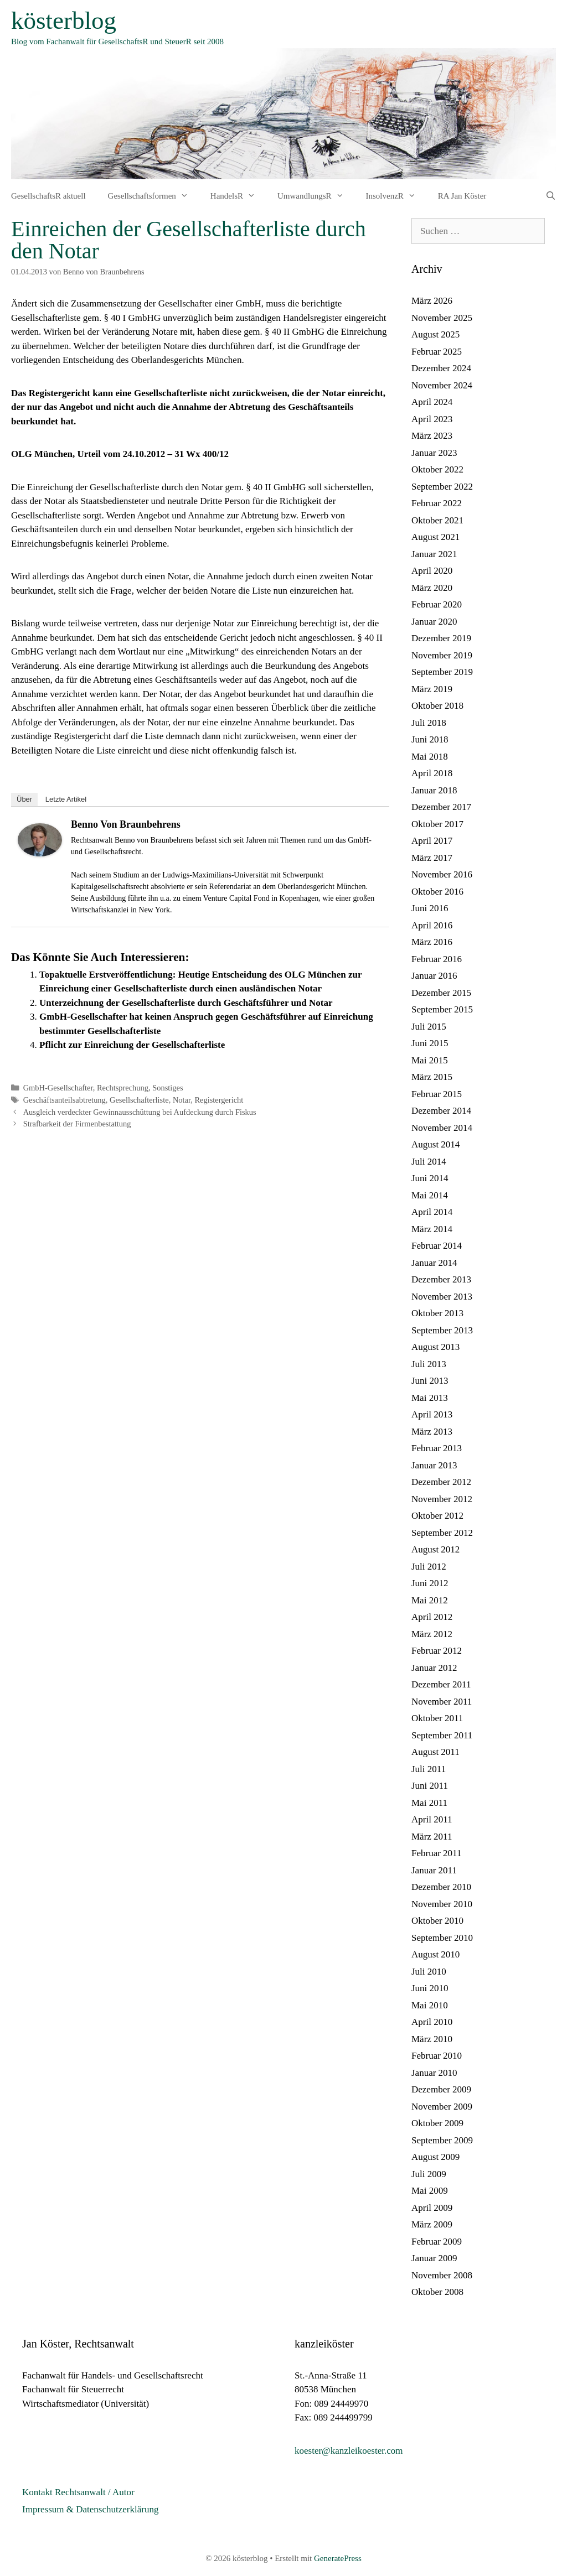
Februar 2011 (436, 1853)
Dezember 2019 (441, 638)
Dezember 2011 (441, 1684)
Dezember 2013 (441, 1279)
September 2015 (442, 1009)
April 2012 (431, 1617)
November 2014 (441, 1128)
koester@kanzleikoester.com (349, 2450)
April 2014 (431, 1212)
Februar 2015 (436, 1094)
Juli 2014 (428, 1161)
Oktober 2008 (437, 2292)
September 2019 (442, 672)
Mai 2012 (429, 1600)
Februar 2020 (436, 604)
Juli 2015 (428, 1026)
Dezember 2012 (441, 1482)
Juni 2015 (430, 1043)
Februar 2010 (436, 2055)
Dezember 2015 (441, 993)
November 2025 (441, 318)
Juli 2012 (428, 1566)
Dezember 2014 (441, 1110)
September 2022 (442, 486)
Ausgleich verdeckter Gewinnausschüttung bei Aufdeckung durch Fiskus (139, 1112)
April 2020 (431, 570)
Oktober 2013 (437, 1313)
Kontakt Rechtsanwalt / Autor (78, 2492)
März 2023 (431, 435)
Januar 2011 (434, 1870)
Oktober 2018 (437, 705)
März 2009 (431, 2224)
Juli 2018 (428, 723)
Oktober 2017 (437, 824)
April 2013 (431, 1414)
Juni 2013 (430, 1380)
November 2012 (441, 1499)
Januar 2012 (434, 1668)
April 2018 (431, 773)
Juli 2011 (428, 1769)
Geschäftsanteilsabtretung (64, 1099)
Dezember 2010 (441, 1887)
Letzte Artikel (65, 799)
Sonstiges (167, 1087)
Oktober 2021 (437, 520)
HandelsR (238, 196)
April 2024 (431, 402)
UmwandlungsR (316, 196)
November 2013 (441, 1296)
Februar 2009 (436, 2241)
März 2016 (431, 942)
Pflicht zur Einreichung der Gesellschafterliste (132, 1045)
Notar (181, 1099)
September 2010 (442, 1938)
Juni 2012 (430, 1583)
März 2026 (431, 300)
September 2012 (442, 1533)
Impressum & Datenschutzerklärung (90, 2509)
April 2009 (431, 2208)
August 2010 (435, 1954)
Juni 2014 (430, 1178)
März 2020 (431, 588)
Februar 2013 (436, 1448)
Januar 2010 (434, 2073)
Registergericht (218, 1099)
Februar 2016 (436, 959)
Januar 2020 (434, 621)
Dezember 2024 (441, 368)
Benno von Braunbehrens (126, 824)
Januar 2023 (434, 453)
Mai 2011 (429, 1803)
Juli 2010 (428, 1971)
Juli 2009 (428, 2174)
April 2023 (431, 419)
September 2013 (442, 1330)
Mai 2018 (429, 756)
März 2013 (431, 1431)
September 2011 (441, 1735)
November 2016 (441, 874)
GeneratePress (338, 2558)
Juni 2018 (430, 739)
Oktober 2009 (437, 2123)
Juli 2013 (428, 1364)
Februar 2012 (436, 1650)
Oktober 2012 (437, 1515)
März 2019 (431, 689)
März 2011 (431, 1836)
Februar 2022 (436, 503)
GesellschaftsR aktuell (48, 195)
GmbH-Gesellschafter (58, 1087)
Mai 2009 (429, 2190)
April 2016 (431, 925)
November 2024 (441, 385)
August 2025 (435, 334)
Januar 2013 (434, 1465)
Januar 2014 (434, 1263)
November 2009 (441, 2106)
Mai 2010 (429, 2005)
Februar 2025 (436, 351)
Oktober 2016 (437, 891)
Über (24, 799)
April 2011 (431, 1819)
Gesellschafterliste (139, 1099)
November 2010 (441, 1904)
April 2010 (431, 2022)
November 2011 (441, 1701)
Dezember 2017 (441, 807)
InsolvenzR (396, 196)
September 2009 (442, 2140)
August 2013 (435, 1347)
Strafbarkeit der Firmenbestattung (77, 1123)
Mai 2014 (429, 1195)
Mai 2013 (429, 1398)
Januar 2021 (434, 554)
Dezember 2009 (441, 2089)
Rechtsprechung (122, 1087)
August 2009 (435, 2157)
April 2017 (431, 840)
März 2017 (431, 858)
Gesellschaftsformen (153, 196)
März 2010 (431, 2039)
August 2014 (435, 1144)
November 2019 (441, 655)
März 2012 (431, 1634)
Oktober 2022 (437, 469)
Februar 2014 (436, 1245)
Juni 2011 (429, 1785)
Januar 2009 (434, 2258)
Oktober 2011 (437, 1718)
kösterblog (63, 20)
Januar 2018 (434, 790)
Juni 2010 (430, 1988)
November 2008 (441, 2275)
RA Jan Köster (462, 195)
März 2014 (431, 1229)
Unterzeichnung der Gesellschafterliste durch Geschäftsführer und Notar (185, 1003)
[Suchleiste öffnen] (550, 196)
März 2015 (431, 1077)
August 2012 (435, 1549)
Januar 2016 (434, 975)
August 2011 (435, 1752)
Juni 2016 (430, 908)
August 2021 (435, 537)
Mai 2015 (429, 1060)
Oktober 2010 (437, 1920)
